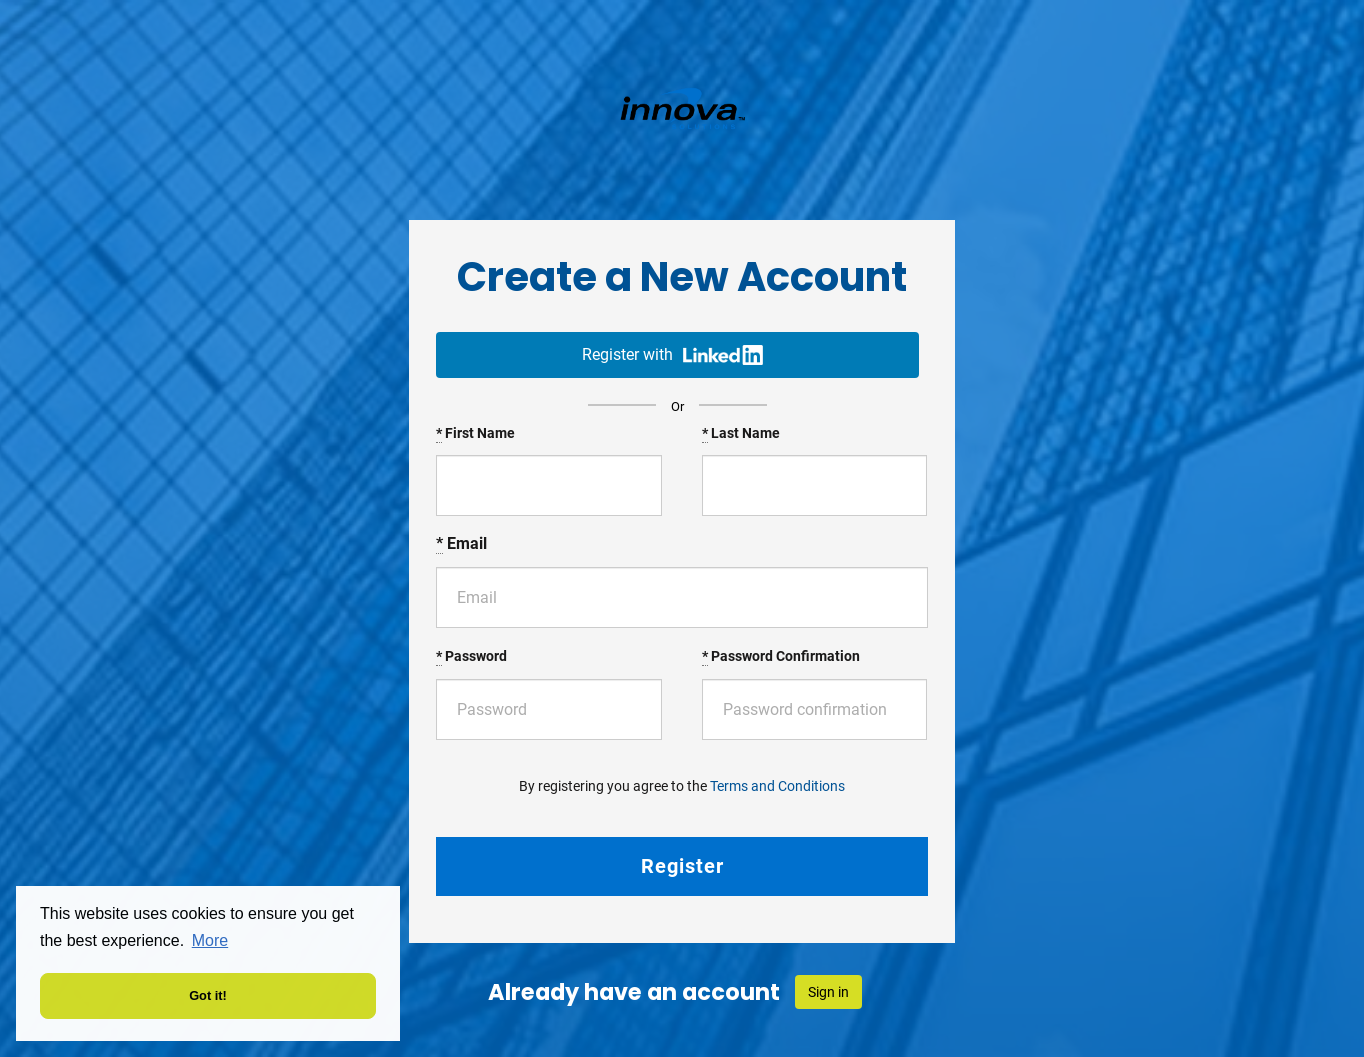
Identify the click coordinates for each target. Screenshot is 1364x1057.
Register (682, 866)
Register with (672, 355)
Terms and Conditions (777, 786)
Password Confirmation (781, 657)
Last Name (741, 434)
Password (471, 657)
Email (461, 544)
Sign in (828, 992)
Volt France (682, 108)
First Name (475, 434)
